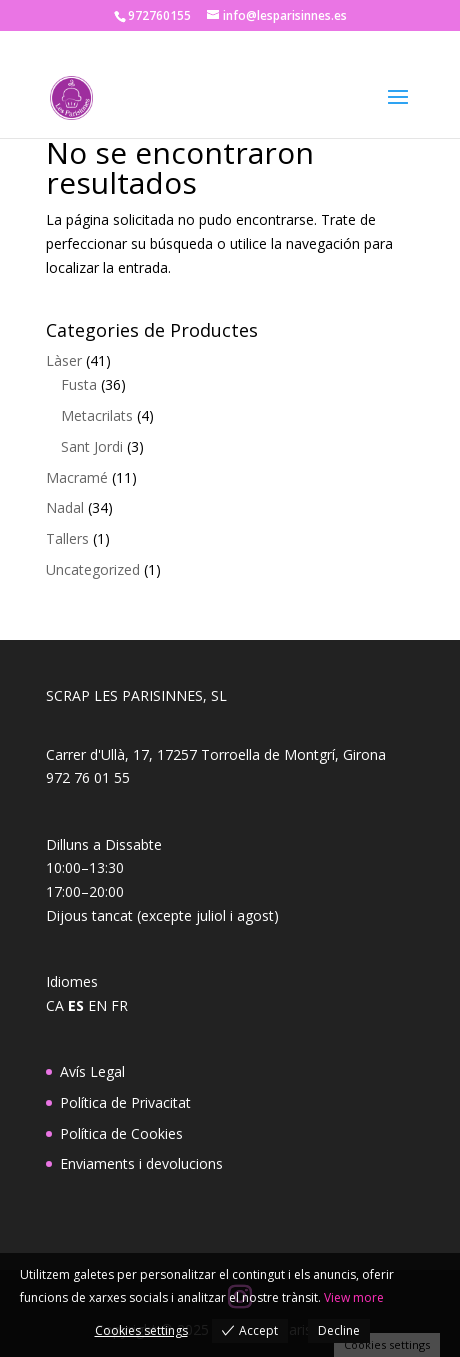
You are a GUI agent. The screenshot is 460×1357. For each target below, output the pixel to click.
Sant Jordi (92, 446)
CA (55, 1005)
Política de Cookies (121, 1133)
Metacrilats (97, 415)
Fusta (79, 384)
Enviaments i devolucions (141, 1163)
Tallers (67, 538)
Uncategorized (93, 569)
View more (354, 1297)
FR (119, 1005)
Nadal (65, 507)
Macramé (77, 477)
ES (76, 1005)
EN (97, 1005)
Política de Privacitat (125, 1102)
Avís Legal (92, 1071)
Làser (64, 360)
